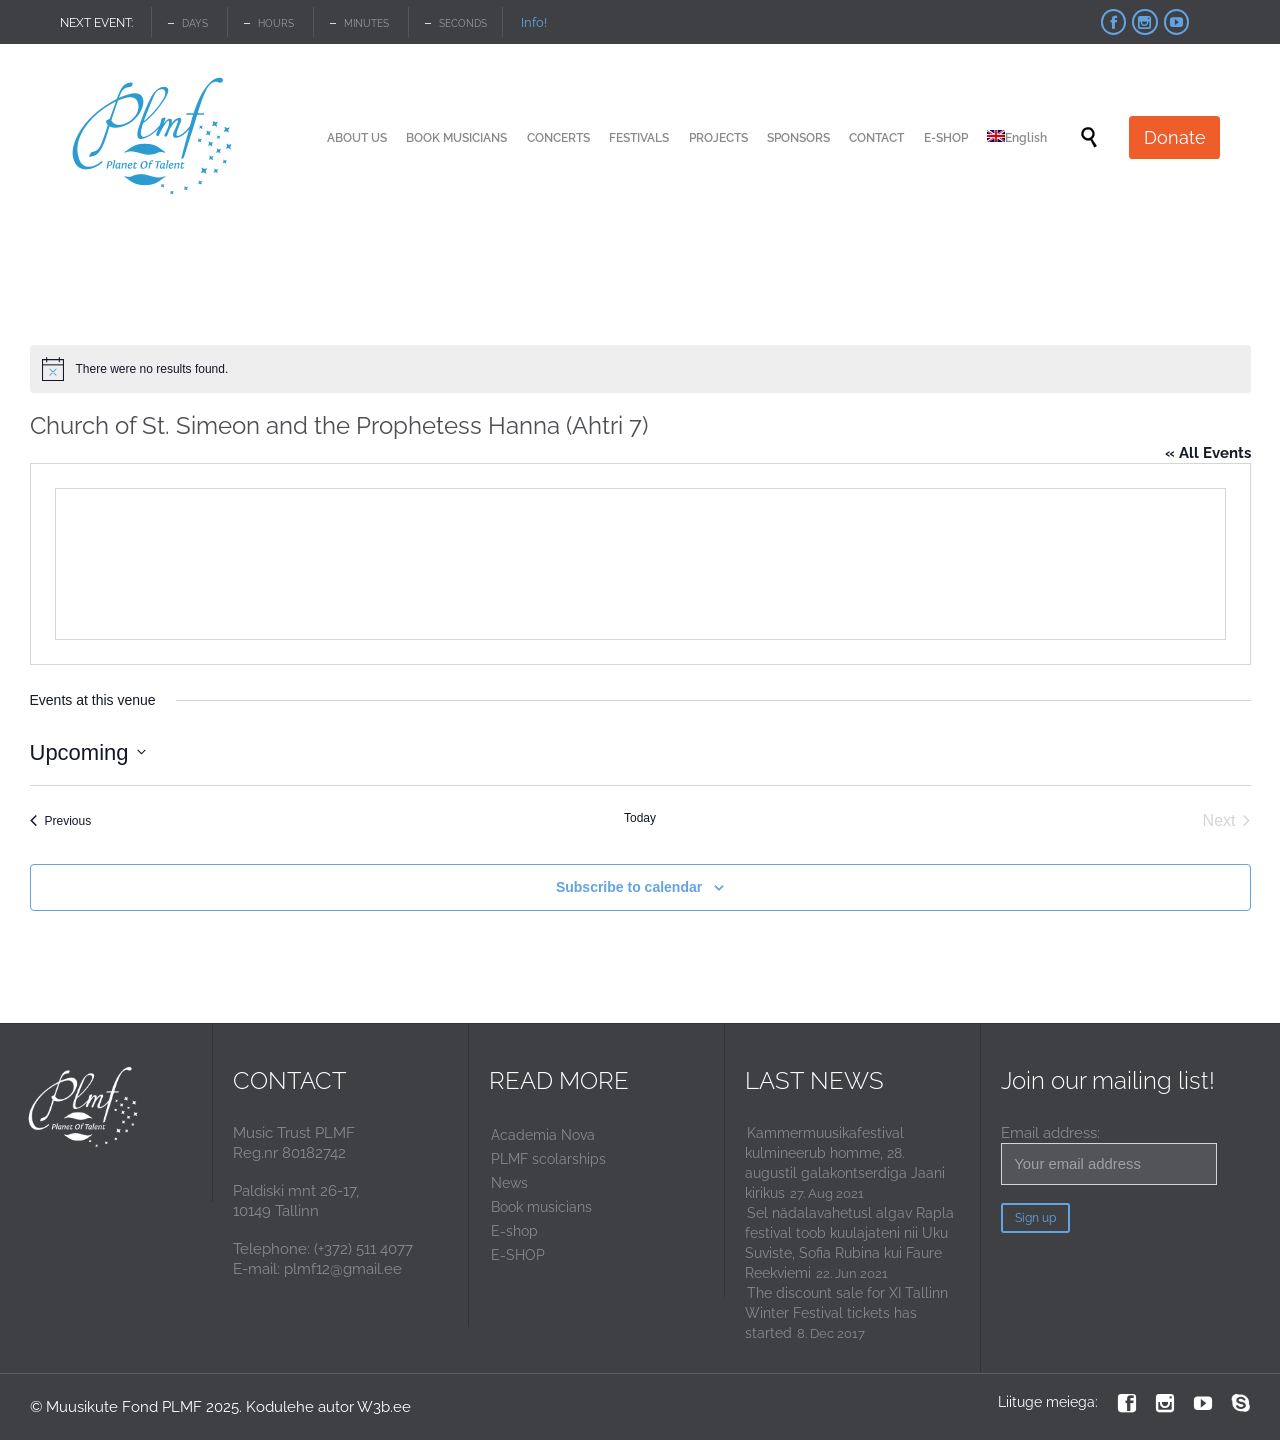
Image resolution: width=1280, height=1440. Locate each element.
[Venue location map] (640, 564)
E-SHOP (518, 1255)
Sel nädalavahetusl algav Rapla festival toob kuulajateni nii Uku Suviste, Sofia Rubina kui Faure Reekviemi (849, 1243)
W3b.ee (384, 1407)
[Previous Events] (61, 821)
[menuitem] (1017, 138)
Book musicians (541, 1207)
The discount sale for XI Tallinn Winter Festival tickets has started (846, 1313)
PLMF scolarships (548, 1159)
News (509, 1183)
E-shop (514, 1231)
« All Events (1208, 453)
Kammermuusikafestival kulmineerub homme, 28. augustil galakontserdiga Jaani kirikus (845, 1163)
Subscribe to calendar (629, 887)
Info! (534, 22)
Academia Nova (543, 1135)
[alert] (640, 369)
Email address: (1109, 1154)
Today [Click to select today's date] (640, 818)
